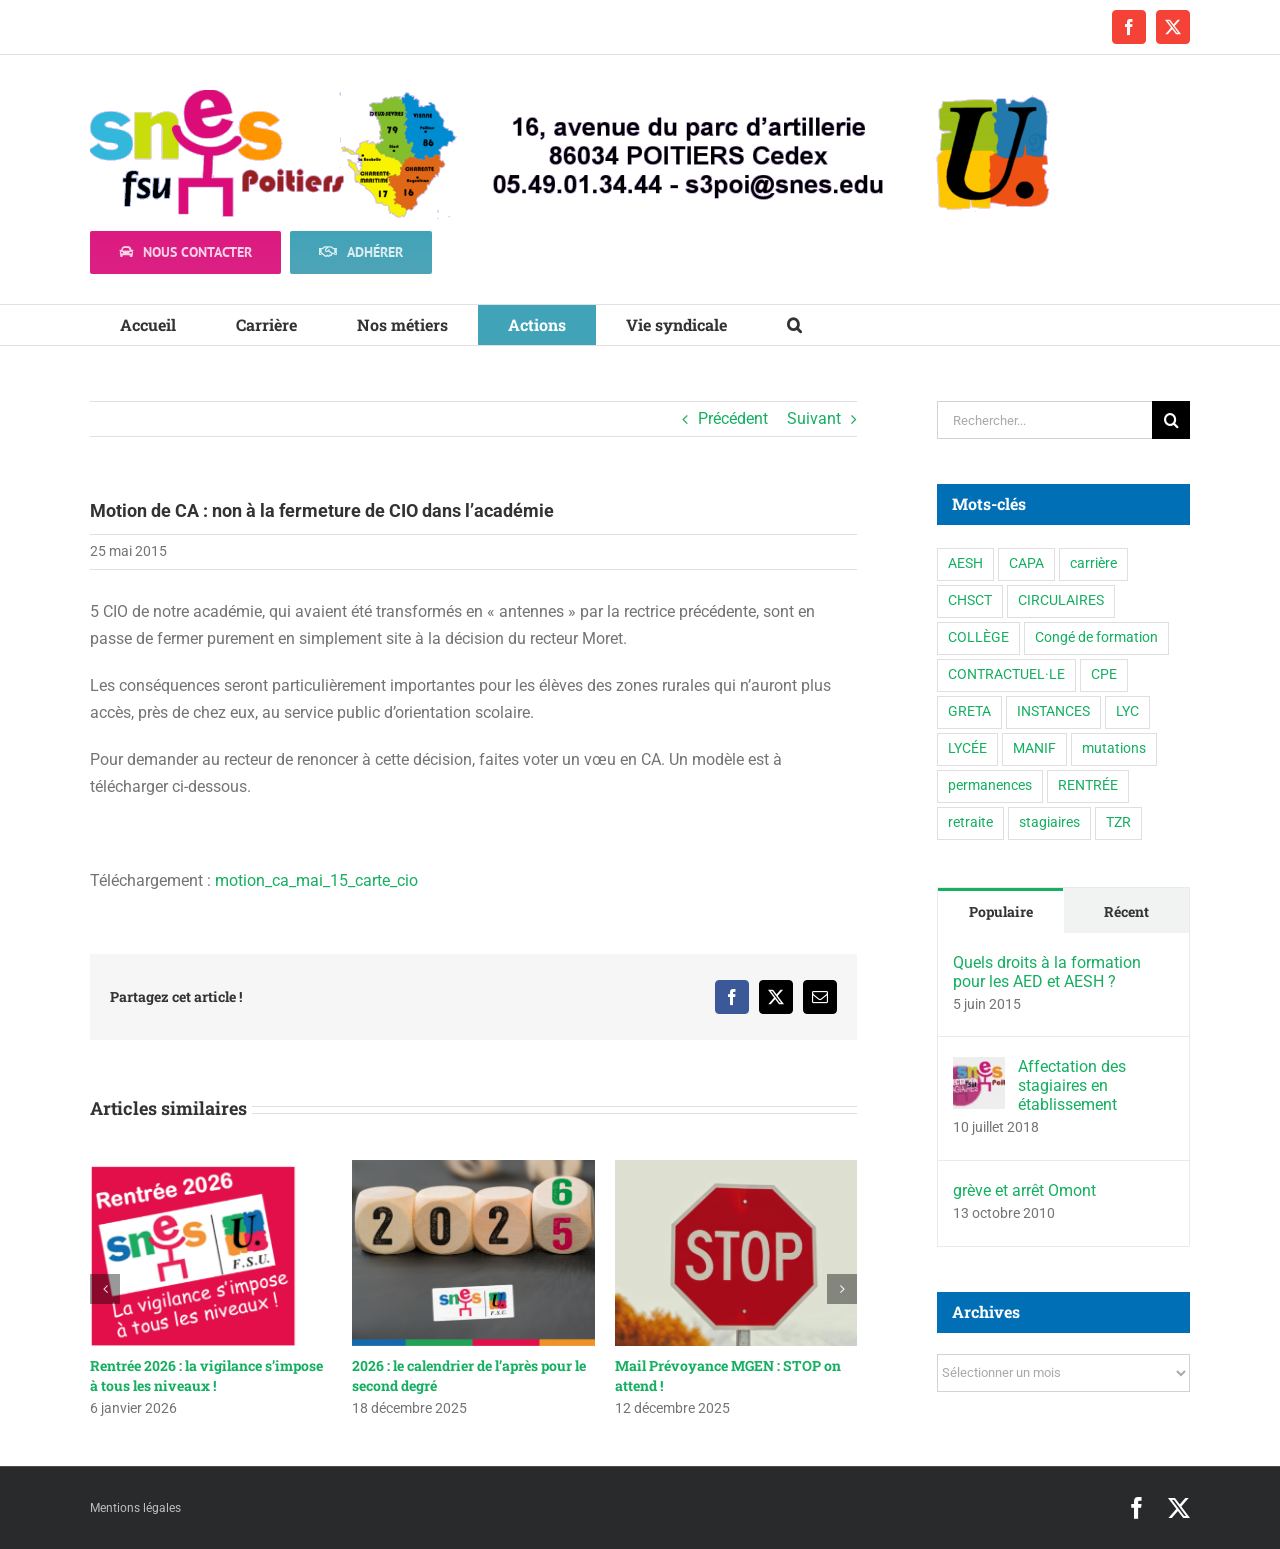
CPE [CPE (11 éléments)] (1104, 674)
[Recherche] (1171, 420)
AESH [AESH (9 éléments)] (965, 563)
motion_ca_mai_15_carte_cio (316, 880)
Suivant (814, 418)
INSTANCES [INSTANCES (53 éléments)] (1053, 711)
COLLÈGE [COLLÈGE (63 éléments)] (978, 637)
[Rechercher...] (1044, 420)
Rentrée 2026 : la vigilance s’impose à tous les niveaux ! (206, 1375)
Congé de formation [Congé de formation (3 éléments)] (1096, 637)
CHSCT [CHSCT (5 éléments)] (970, 600)
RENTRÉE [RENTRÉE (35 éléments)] (1088, 785)
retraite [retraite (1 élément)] (970, 822)
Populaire (1001, 911)
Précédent (733, 418)
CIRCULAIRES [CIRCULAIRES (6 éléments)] (1061, 600)
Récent (1126, 911)
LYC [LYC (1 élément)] (1127, 711)
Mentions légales (135, 1508)
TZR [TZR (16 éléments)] (1118, 822)
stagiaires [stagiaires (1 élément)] (1049, 822)
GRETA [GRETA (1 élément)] (969, 711)
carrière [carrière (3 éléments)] (1093, 563)
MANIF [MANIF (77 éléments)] (1034, 748)
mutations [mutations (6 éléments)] (1114, 748)
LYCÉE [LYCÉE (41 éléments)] (967, 748)
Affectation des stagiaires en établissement (1072, 1085)
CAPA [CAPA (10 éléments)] (1026, 563)
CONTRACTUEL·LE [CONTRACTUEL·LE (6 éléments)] (1006, 674)
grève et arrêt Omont (1024, 1190)
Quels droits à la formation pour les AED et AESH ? (1047, 972)
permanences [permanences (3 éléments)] (990, 785)
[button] (794, 325)
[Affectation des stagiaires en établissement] (979, 1070)
